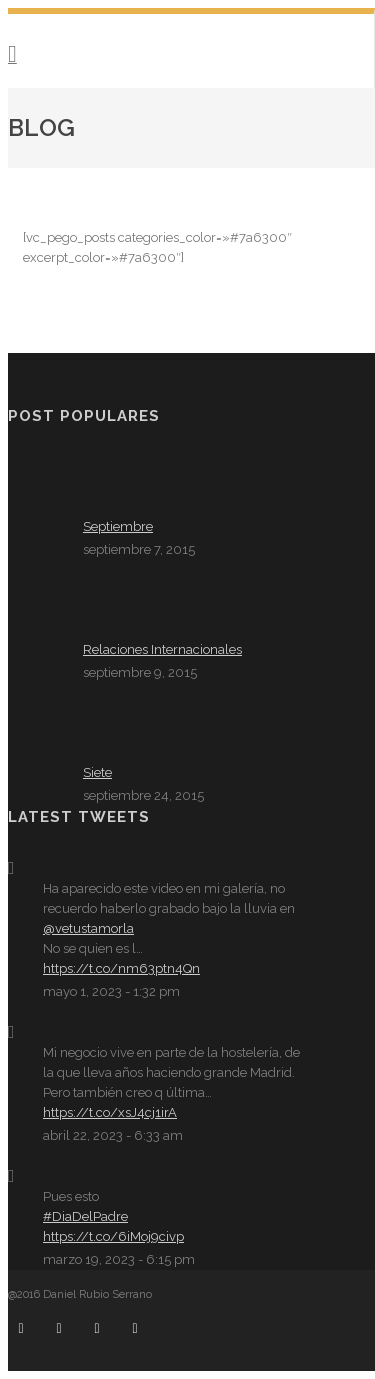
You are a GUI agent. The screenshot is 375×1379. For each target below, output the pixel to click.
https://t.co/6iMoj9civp (113, 1236)
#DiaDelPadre (85, 1216)
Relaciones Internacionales (162, 649)
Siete (97, 772)
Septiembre (118, 526)
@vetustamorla (88, 928)
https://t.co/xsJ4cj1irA (110, 1112)
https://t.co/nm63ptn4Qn (121, 968)
